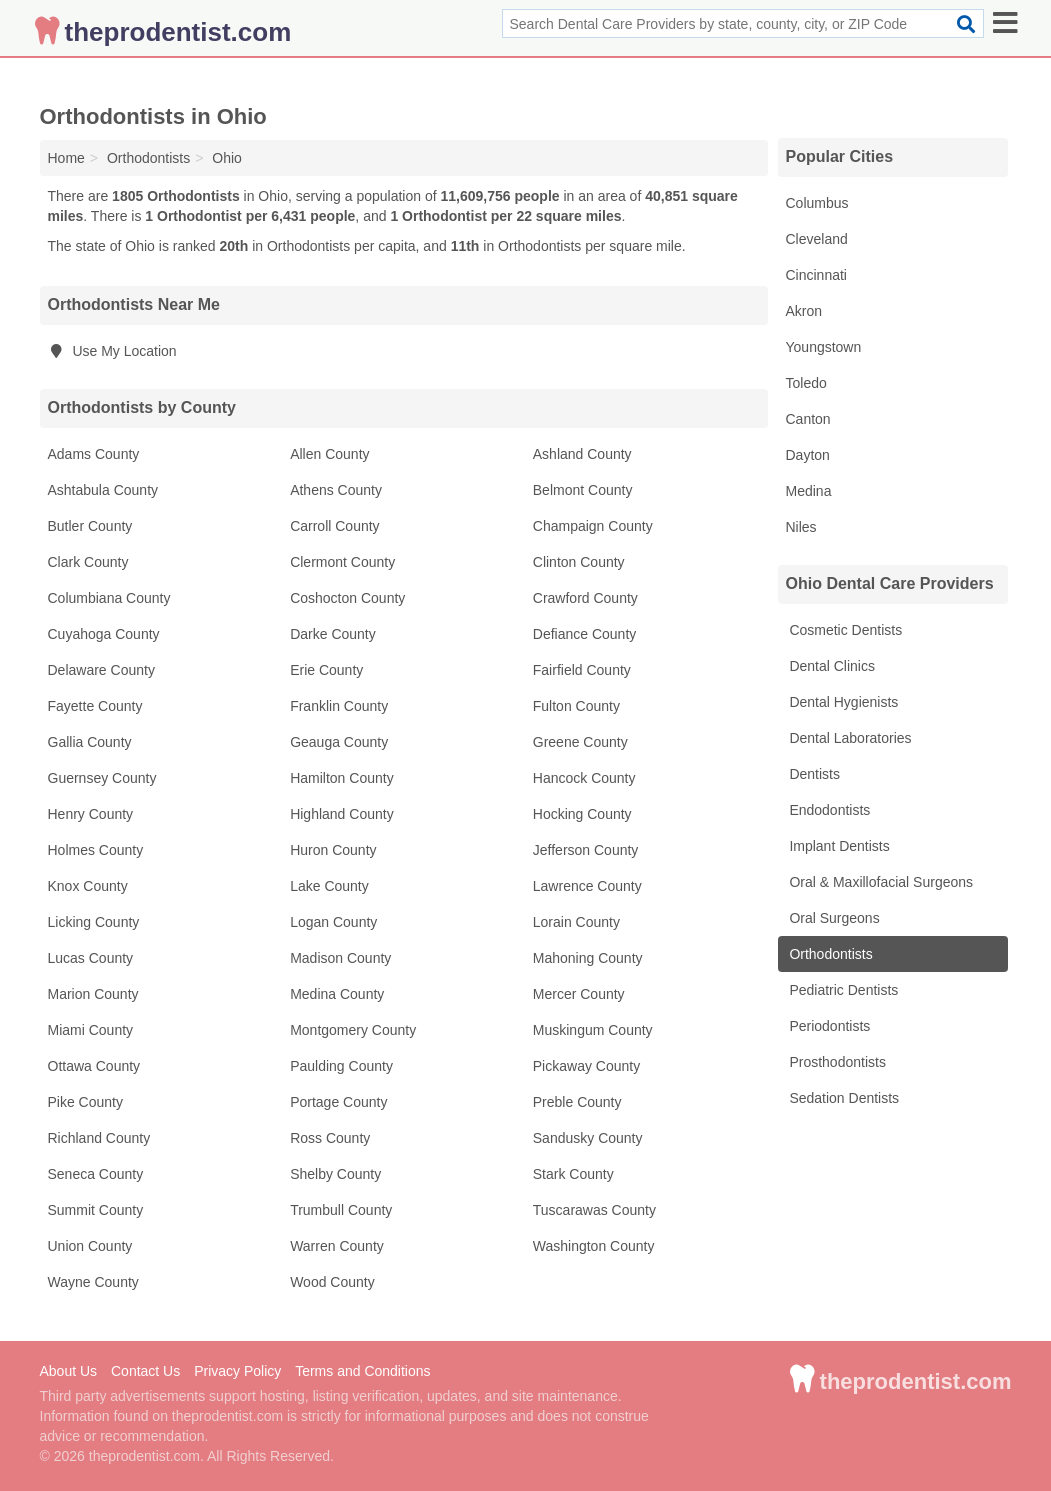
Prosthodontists (836, 1062)
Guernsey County (102, 778)
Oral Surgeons (833, 918)
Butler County (90, 526)
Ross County (330, 1138)
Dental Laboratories (849, 738)
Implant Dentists (838, 846)
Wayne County (93, 1282)
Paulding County (341, 1066)
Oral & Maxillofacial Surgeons (880, 882)
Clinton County (579, 562)
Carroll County (334, 526)
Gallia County (90, 742)
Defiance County (585, 634)
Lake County (329, 886)
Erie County (326, 670)
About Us (69, 1371)
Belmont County (583, 490)
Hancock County (584, 778)
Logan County (333, 922)
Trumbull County (341, 1210)
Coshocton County (347, 598)
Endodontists (828, 810)
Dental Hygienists (842, 702)
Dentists (813, 774)
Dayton (808, 455)
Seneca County (96, 1174)
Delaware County (101, 670)
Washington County (594, 1246)
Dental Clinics (830, 666)
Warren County (337, 1246)
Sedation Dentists (843, 1098)
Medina (809, 491)
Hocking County (582, 814)
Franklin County (339, 706)
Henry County (91, 814)
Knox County (88, 886)
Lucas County (91, 958)
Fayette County (95, 706)
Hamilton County (342, 778)
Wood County (332, 1282)
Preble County (577, 1102)
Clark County (88, 562)
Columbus (817, 203)
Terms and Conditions (362, 1371)
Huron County (333, 850)
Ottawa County (94, 1066)
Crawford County (585, 598)
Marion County (93, 994)
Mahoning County (588, 958)
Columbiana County (109, 598)
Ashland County (582, 454)
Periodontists (828, 1026)
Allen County (329, 454)
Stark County (573, 1174)
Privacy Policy (237, 1371)
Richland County (99, 1138)
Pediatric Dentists (842, 990)
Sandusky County (588, 1138)
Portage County (338, 1102)
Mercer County (579, 994)
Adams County (94, 454)
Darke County (333, 634)
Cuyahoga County (104, 634)
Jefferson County (586, 850)
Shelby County (335, 1174)
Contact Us (145, 1371)
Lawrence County (587, 886)
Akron (804, 311)
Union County (90, 1246)
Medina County (337, 994)
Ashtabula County (103, 490)
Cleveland (817, 239)
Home (66, 158)
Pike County (85, 1102)
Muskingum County (593, 1030)
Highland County (342, 814)
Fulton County (576, 706)
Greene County (580, 742)
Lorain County (576, 922)
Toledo (806, 383)
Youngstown (824, 347)
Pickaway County (586, 1066)
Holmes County (96, 850)
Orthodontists (829, 954)
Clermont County (342, 562)
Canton (808, 419)
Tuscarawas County (594, 1210)
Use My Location (112, 351)
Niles (801, 527)
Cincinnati (816, 275)
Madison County (340, 958)
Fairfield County (582, 670)
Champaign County (593, 526)
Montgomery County (353, 1030)
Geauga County (339, 742)
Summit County (96, 1210)
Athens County (336, 490)
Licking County (94, 922)
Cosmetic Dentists (844, 630)
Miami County (91, 1030)
